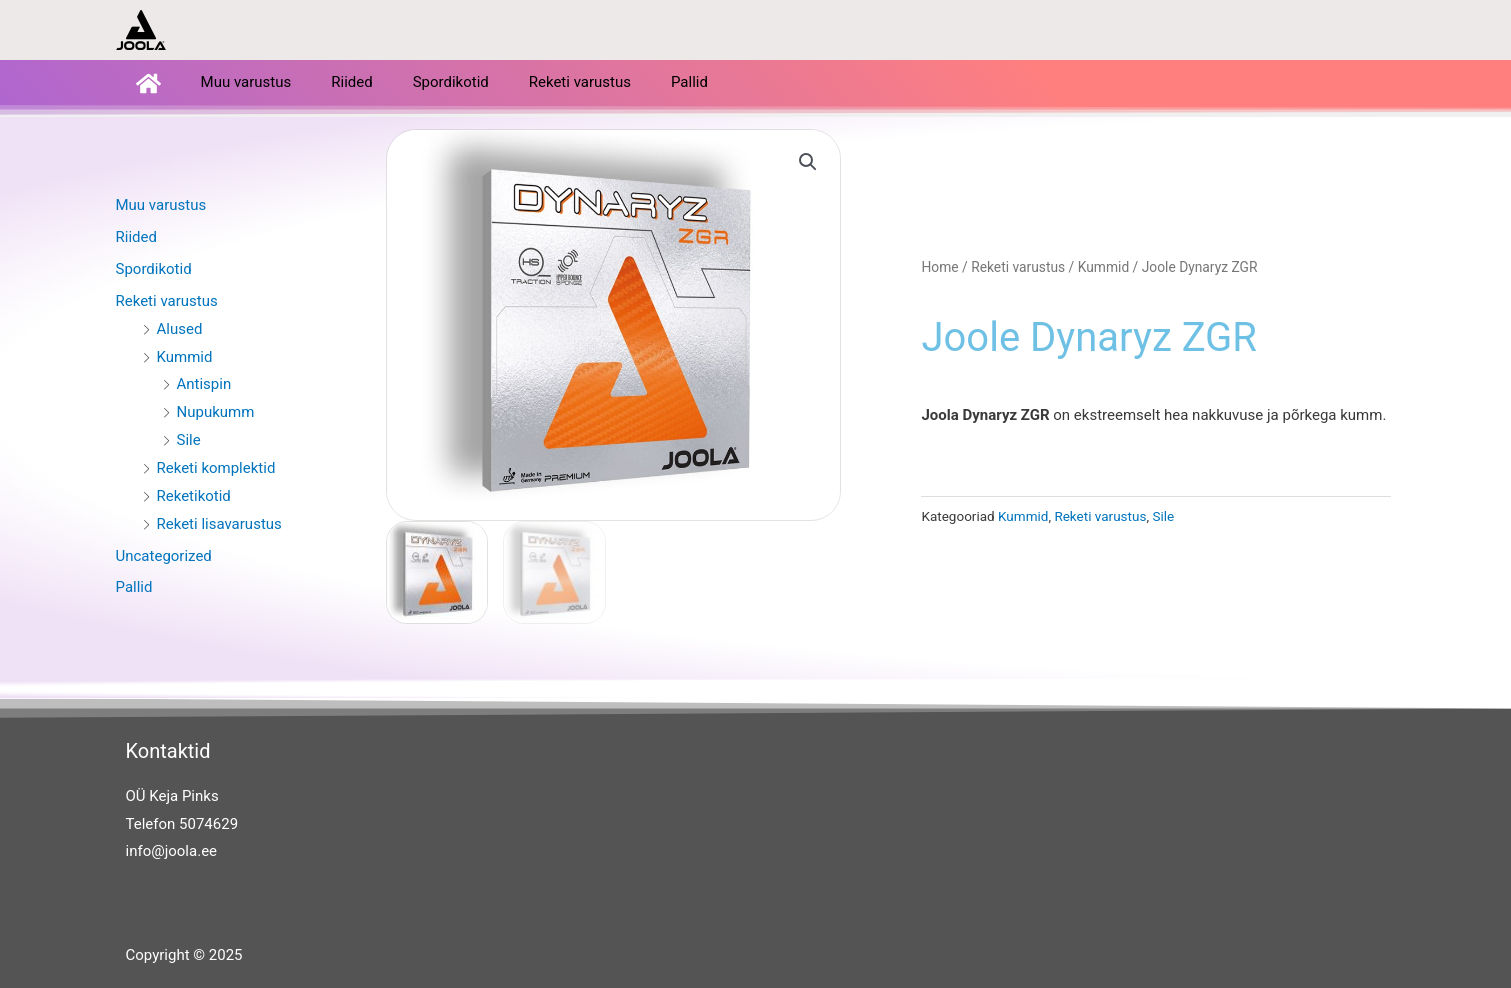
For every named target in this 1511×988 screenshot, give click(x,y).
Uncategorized (164, 555)
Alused (180, 328)
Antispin (204, 383)
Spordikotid (451, 82)
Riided (351, 82)
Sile (189, 439)
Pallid (689, 82)
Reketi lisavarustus (219, 523)
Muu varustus (246, 82)
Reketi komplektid (216, 467)
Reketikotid (194, 495)
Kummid (185, 356)
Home (939, 266)
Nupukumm (216, 411)
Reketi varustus (580, 82)
